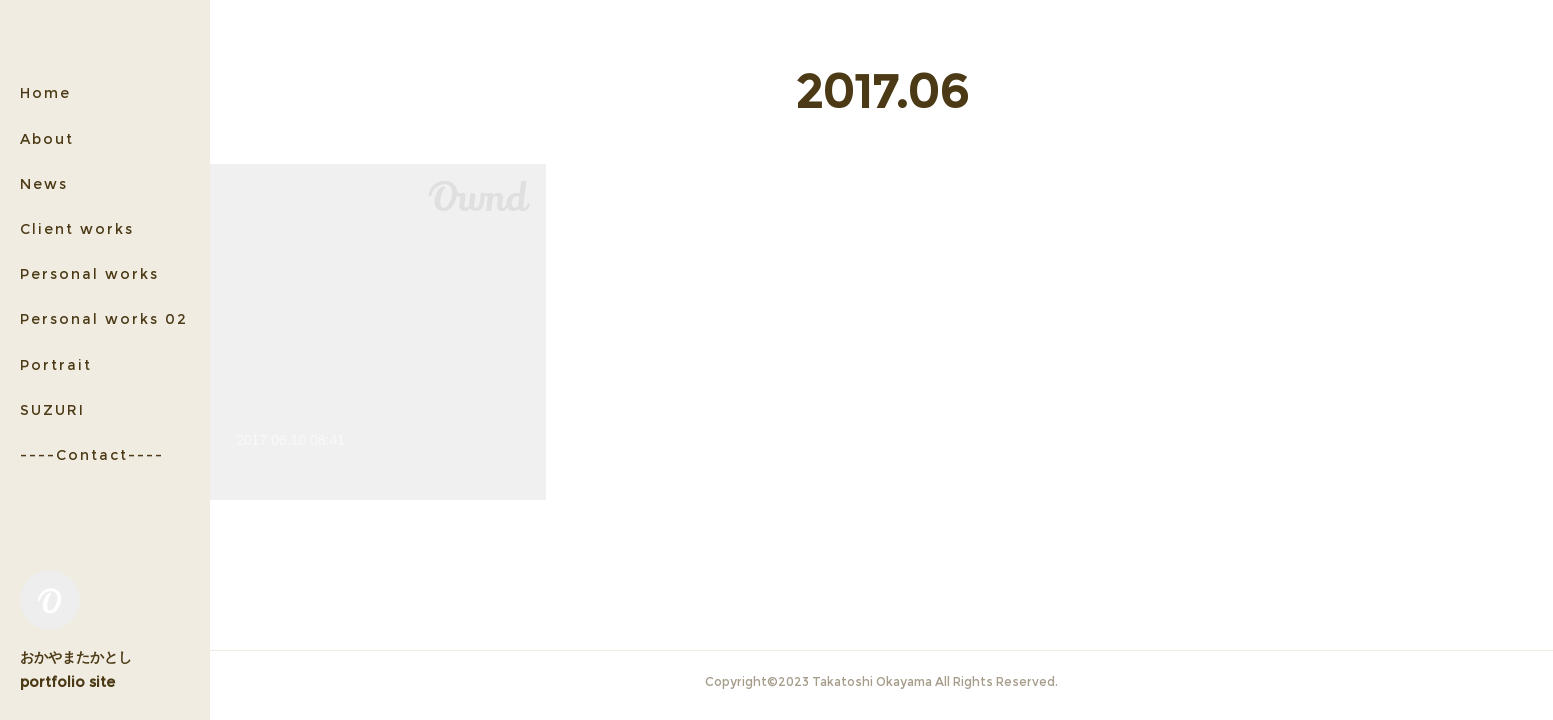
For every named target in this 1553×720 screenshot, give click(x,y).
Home (45, 93)
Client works (77, 229)
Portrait (56, 365)
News (44, 184)
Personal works (89, 274)
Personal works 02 (104, 319)
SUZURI (52, 410)
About (47, 139)
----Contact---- (92, 455)
